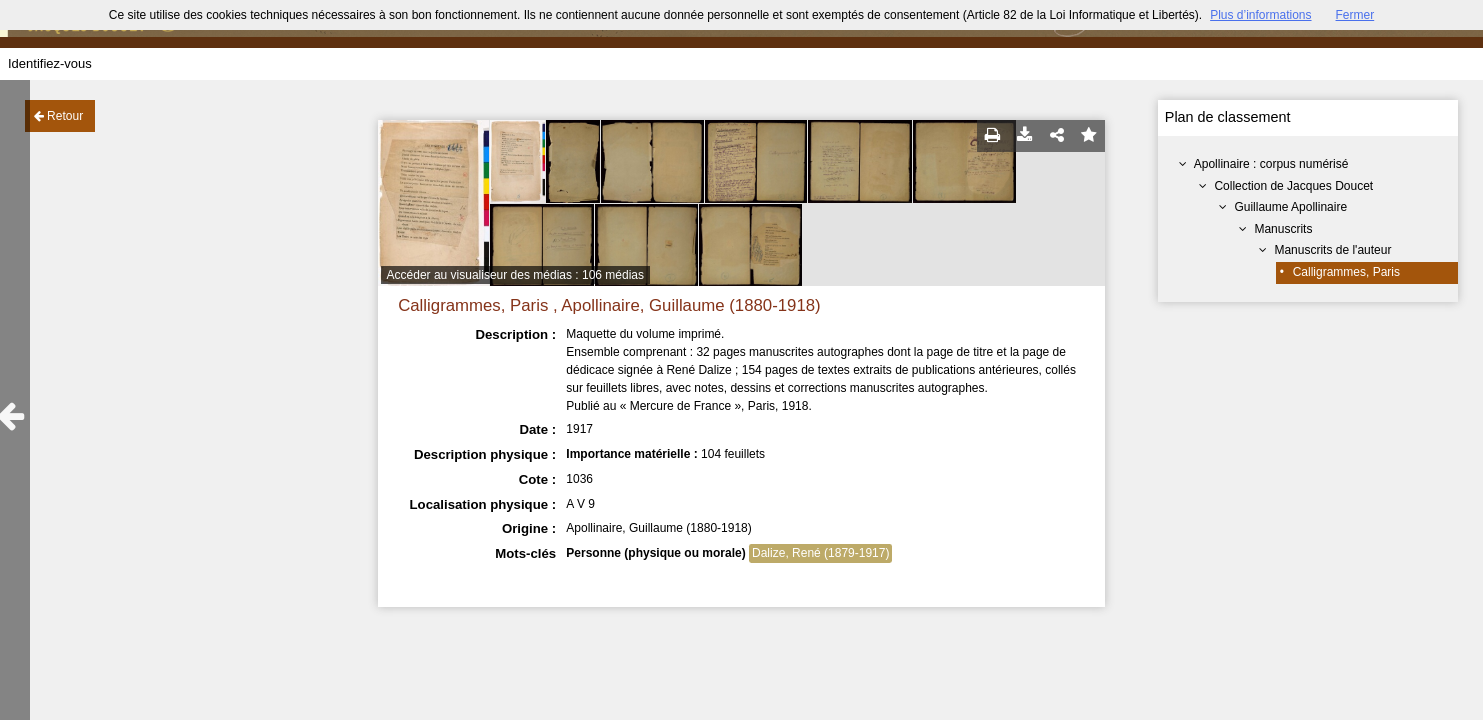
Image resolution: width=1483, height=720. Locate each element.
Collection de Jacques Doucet (1293, 186)
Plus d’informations (1260, 15)
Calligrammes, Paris (1346, 272)
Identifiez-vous (50, 63)
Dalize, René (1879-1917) (820, 553)
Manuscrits (1283, 229)
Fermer (1355, 15)
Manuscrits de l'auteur (1332, 250)
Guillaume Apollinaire (1290, 207)
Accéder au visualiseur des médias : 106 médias (515, 275)
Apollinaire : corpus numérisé (1271, 164)
